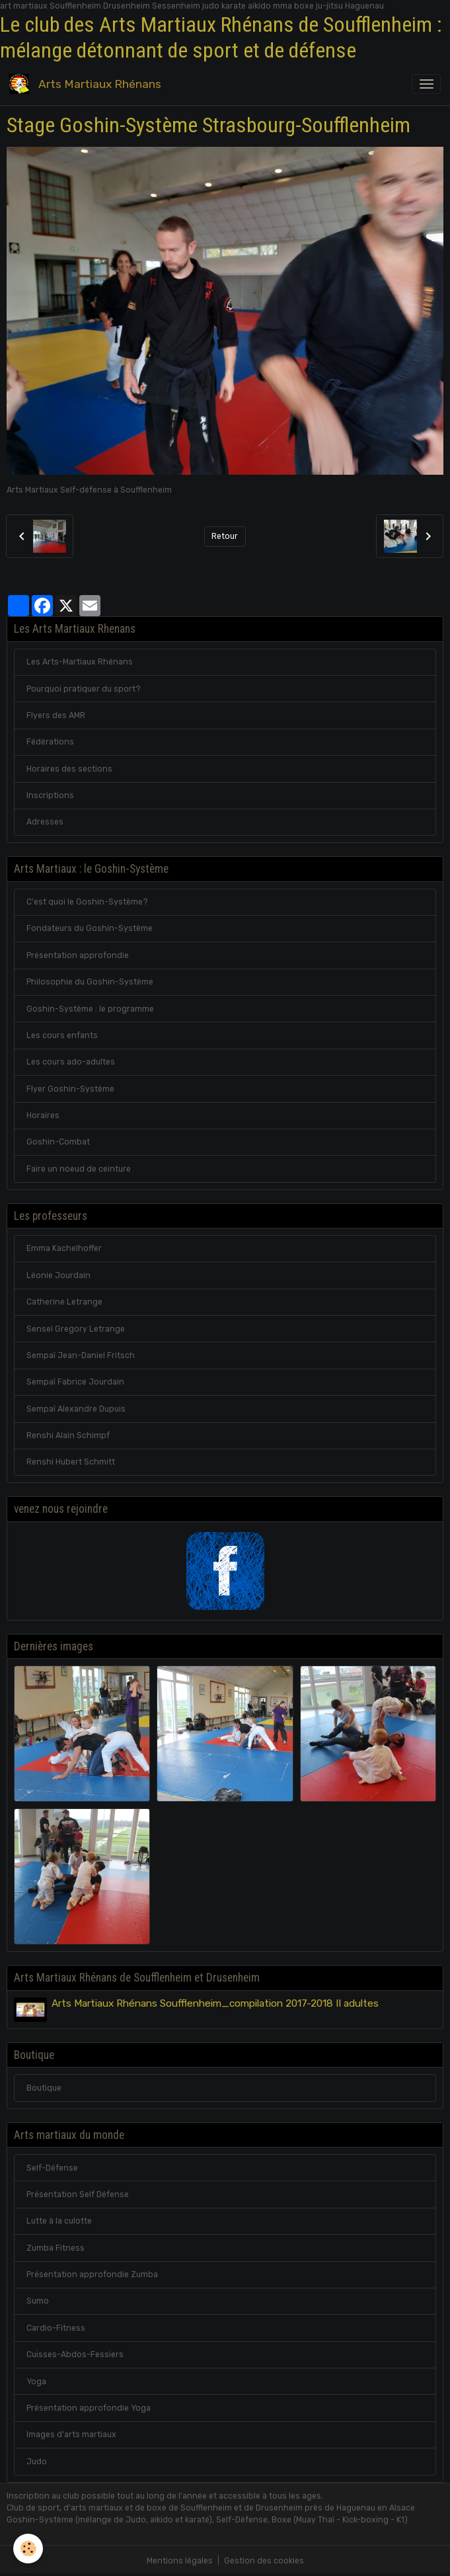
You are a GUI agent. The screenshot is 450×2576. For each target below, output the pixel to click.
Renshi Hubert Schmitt (70, 1462)
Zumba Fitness (55, 2248)
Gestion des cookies (264, 2560)
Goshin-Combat (58, 1142)
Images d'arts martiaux (71, 2434)
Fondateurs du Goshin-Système (89, 928)
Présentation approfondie (77, 955)
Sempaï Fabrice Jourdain (75, 1382)
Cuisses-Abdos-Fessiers (75, 2354)
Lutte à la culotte (59, 2221)
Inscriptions (50, 795)
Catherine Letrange (64, 1302)
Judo (36, 2461)
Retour (224, 536)
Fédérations (50, 741)
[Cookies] (28, 2548)
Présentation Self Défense (77, 2194)
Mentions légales (180, 2560)
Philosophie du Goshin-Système (89, 981)
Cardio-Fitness (55, 2328)
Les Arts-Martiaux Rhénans (79, 661)
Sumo (37, 2301)
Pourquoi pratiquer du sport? (83, 689)
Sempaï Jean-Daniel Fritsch (80, 1355)
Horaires (42, 1115)
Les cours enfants (62, 1035)
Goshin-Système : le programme (90, 1009)
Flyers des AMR (55, 715)
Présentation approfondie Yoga (88, 2408)
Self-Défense (52, 2168)
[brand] (87, 84)
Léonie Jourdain (58, 1275)
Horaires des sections (69, 769)
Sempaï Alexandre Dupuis (76, 1409)
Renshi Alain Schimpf (68, 1435)
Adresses (44, 821)
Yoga (36, 2381)
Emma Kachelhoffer (64, 1248)
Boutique (43, 2088)
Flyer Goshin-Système (70, 1089)
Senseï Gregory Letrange (75, 1329)
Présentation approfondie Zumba (92, 2274)
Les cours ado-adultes (70, 1062)
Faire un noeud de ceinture (78, 1169)
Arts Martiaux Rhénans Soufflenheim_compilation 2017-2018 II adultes (215, 2003)
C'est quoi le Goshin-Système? (87, 901)
